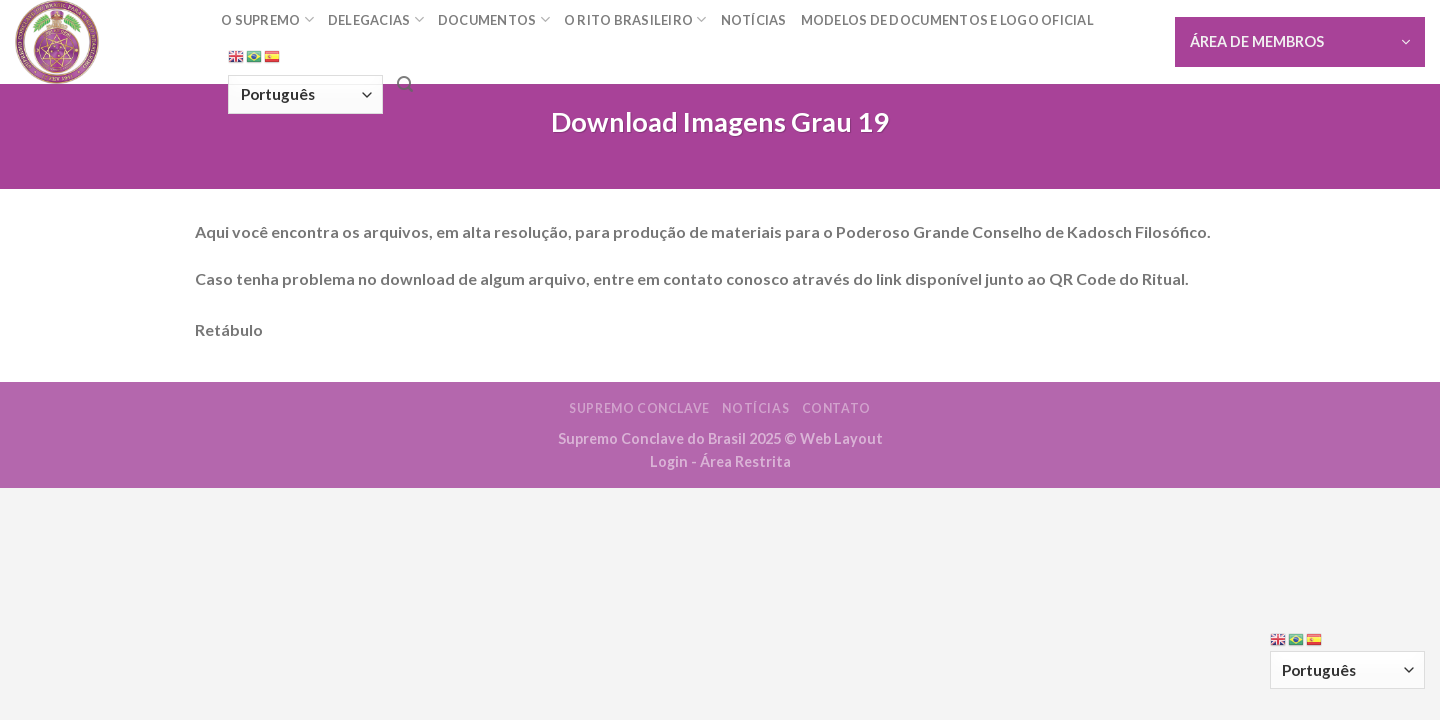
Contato (836, 408)
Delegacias (376, 19)
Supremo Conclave (639, 408)
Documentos (494, 19)
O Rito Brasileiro (635, 19)
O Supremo (267, 19)
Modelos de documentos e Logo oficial (947, 20)
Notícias (754, 20)
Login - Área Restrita (720, 461)
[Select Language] (305, 94)
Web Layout (841, 438)
